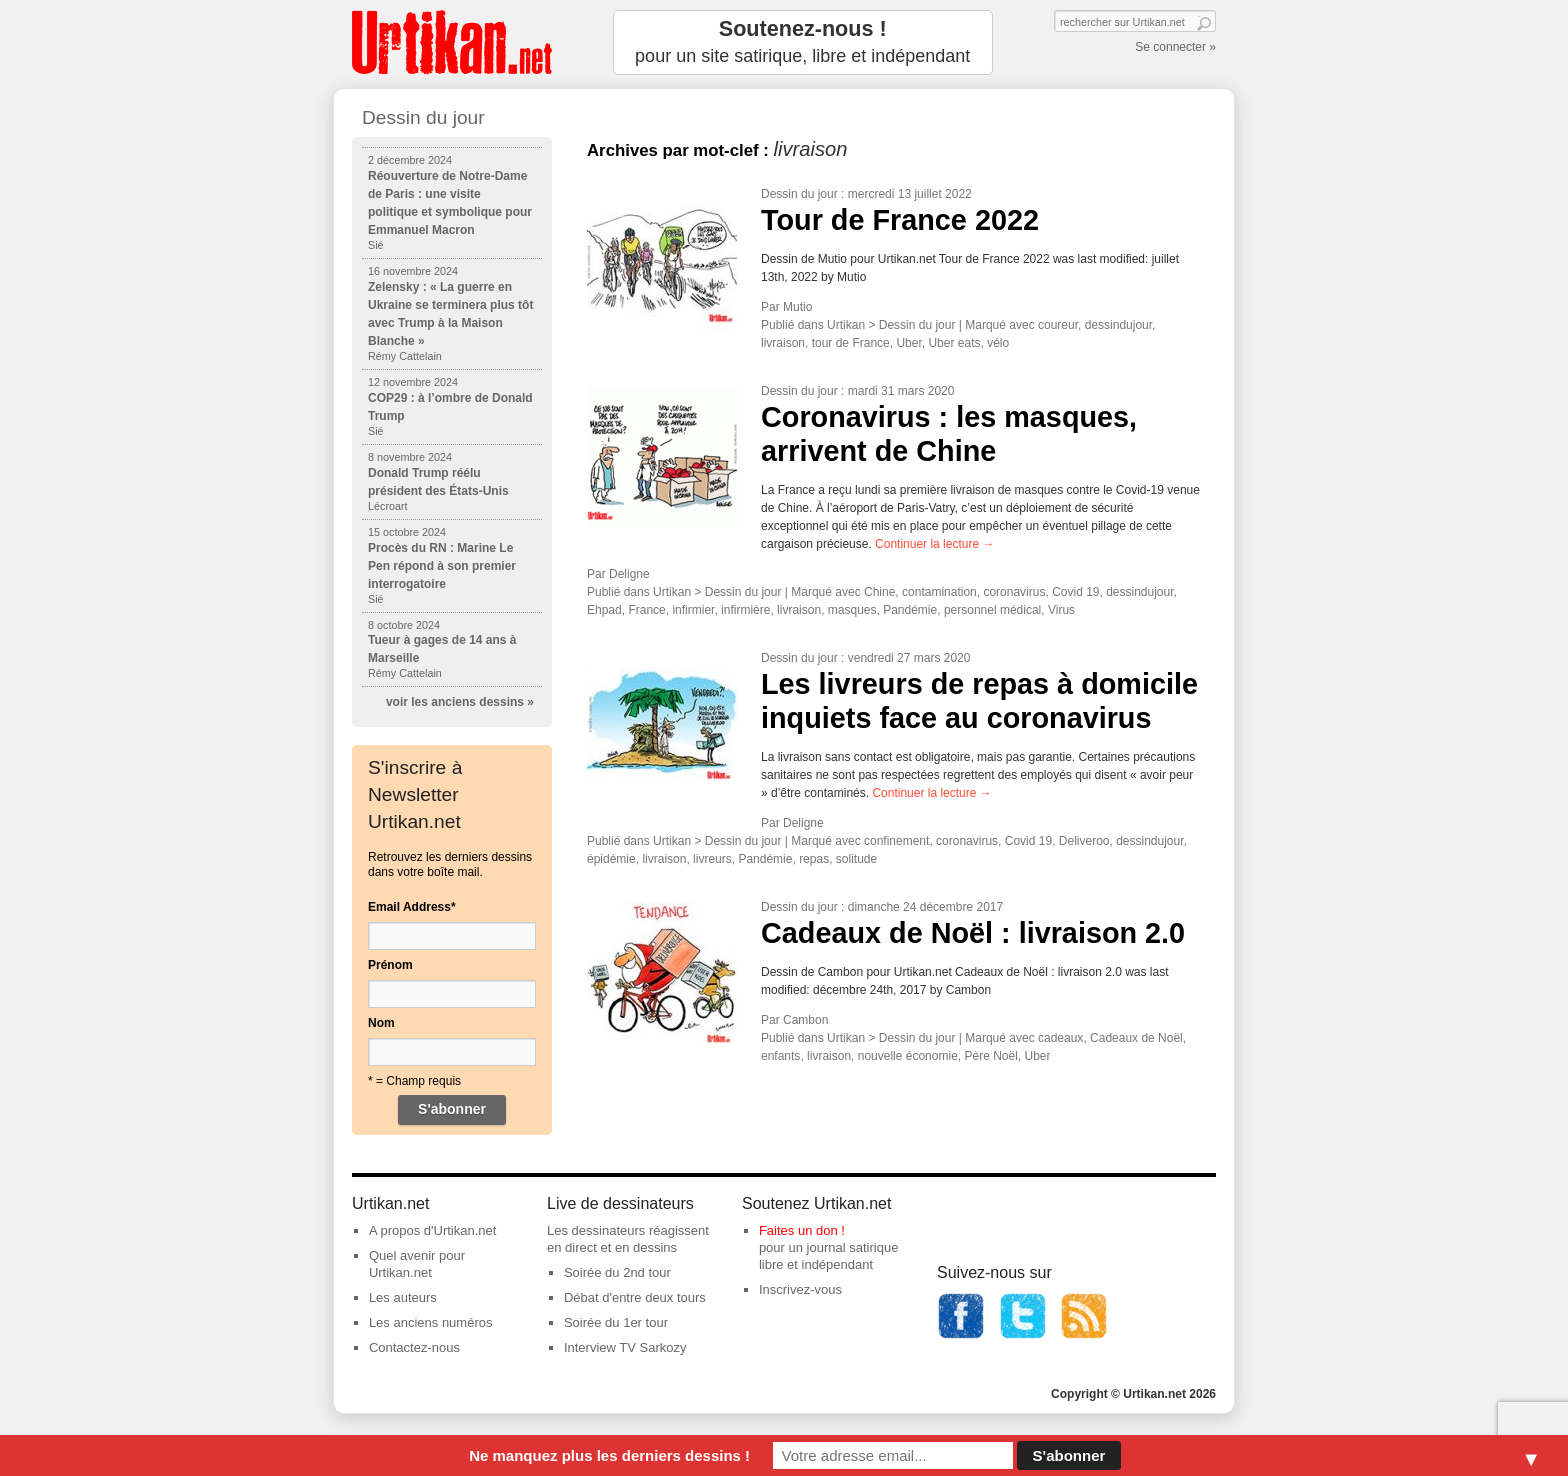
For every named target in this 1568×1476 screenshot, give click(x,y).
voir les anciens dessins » (460, 702)
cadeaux (1060, 1038)
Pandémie (910, 610)
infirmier (693, 610)
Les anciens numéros (431, 1322)
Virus (1061, 610)
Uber (908, 343)
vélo (998, 343)
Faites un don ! (802, 1230)
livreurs (712, 859)
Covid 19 (1075, 592)
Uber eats (954, 343)
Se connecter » (1175, 47)
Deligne (629, 574)
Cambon (805, 1020)
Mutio (797, 307)
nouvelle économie (908, 1056)
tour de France (851, 343)
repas (814, 859)
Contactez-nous (414, 1347)
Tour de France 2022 (900, 220)
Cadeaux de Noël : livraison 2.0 (973, 933)
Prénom (390, 965)
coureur (1058, 325)
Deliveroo (1084, 841)
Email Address (412, 907)
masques (852, 610)
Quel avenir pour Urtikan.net (417, 1264)
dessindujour (1118, 325)
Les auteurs (403, 1297)
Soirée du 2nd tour (617, 1272)
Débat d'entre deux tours (635, 1297)
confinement (896, 841)
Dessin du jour (799, 194)
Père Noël (990, 1056)
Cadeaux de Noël (1136, 1038)
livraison (783, 343)
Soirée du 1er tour (616, 1322)
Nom (381, 1023)
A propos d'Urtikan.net (433, 1230)
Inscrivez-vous (800, 1289)
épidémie (611, 859)
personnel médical (992, 610)
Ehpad (604, 610)
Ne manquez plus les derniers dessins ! (609, 1455)
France (646, 610)
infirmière (745, 610)
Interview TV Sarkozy (625, 1347)
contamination (939, 592)
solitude (856, 859)
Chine (879, 592)
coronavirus (1014, 592)
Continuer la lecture (934, 544)
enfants (780, 1056)
